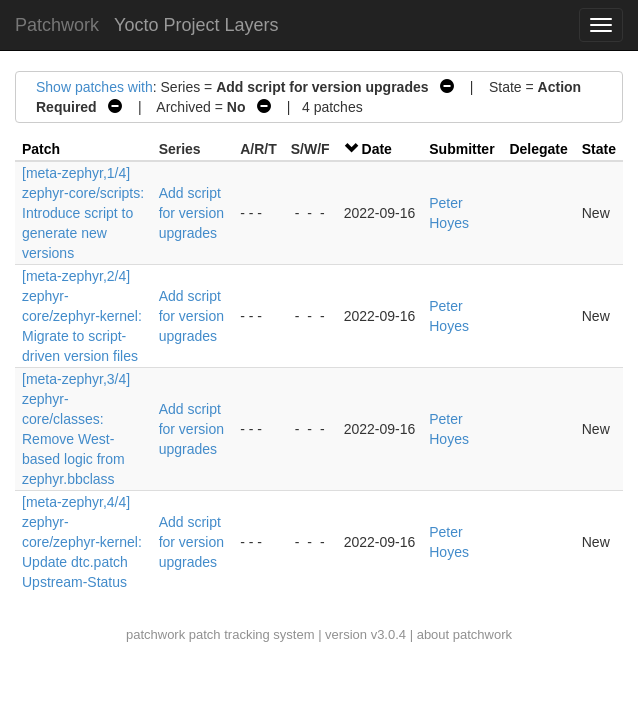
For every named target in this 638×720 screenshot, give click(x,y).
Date (377, 149)
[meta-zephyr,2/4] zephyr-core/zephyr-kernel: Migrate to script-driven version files (82, 316)
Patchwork (57, 25)
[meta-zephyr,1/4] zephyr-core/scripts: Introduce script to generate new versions (83, 213)
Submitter (461, 149)
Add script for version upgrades (191, 213)
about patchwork (464, 634)
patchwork (155, 634)
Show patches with (94, 87)
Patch (41, 149)
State (599, 149)
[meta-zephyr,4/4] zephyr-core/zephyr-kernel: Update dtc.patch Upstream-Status (82, 542)
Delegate (538, 149)
